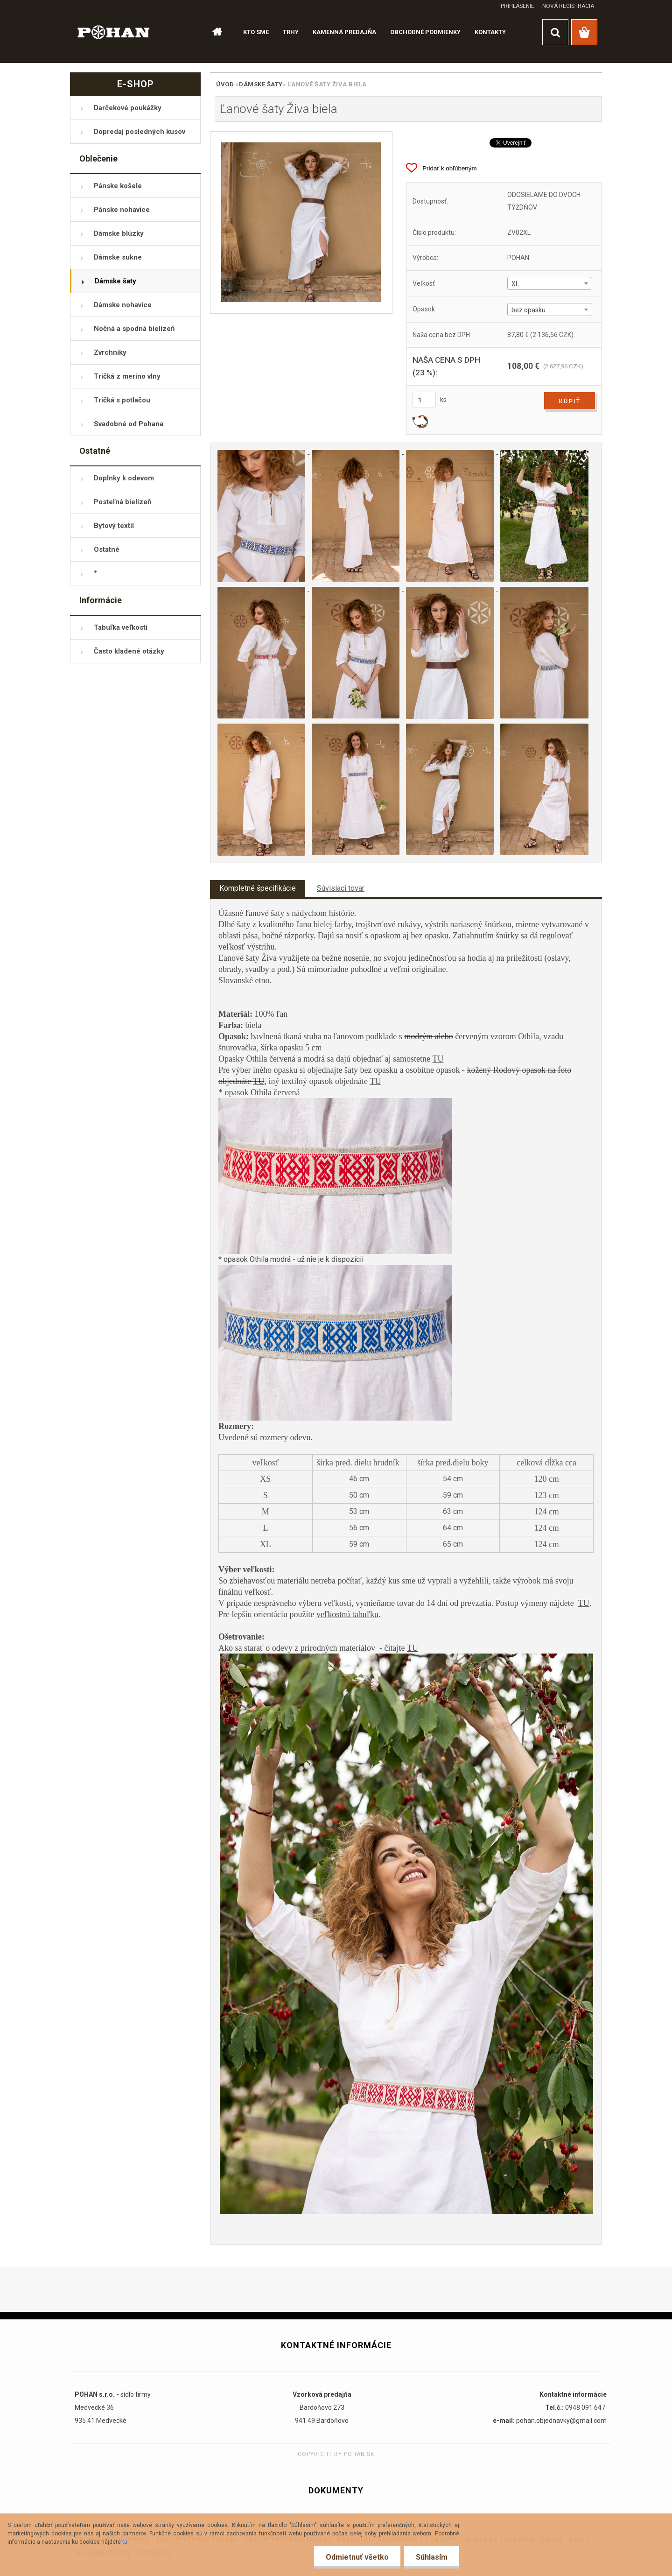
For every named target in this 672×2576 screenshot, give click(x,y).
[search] (555, 32)
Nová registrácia (568, 6)
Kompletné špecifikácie (257, 888)
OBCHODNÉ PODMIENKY (425, 31)
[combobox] (549, 283)
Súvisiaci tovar (340, 888)
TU (438, 1058)
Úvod (225, 84)
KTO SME (256, 31)
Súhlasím (432, 2557)
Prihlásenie (517, 6)
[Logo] (114, 31)
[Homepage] (212, 32)
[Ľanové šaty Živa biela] (301, 222)
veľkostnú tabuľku (347, 1614)
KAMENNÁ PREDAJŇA (344, 31)
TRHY (291, 31)
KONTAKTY (490, 31)
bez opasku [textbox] (528, 310)
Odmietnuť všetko (357, 2557)
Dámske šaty (261, 84)
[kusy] (424, 400)
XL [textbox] (515, 284)
